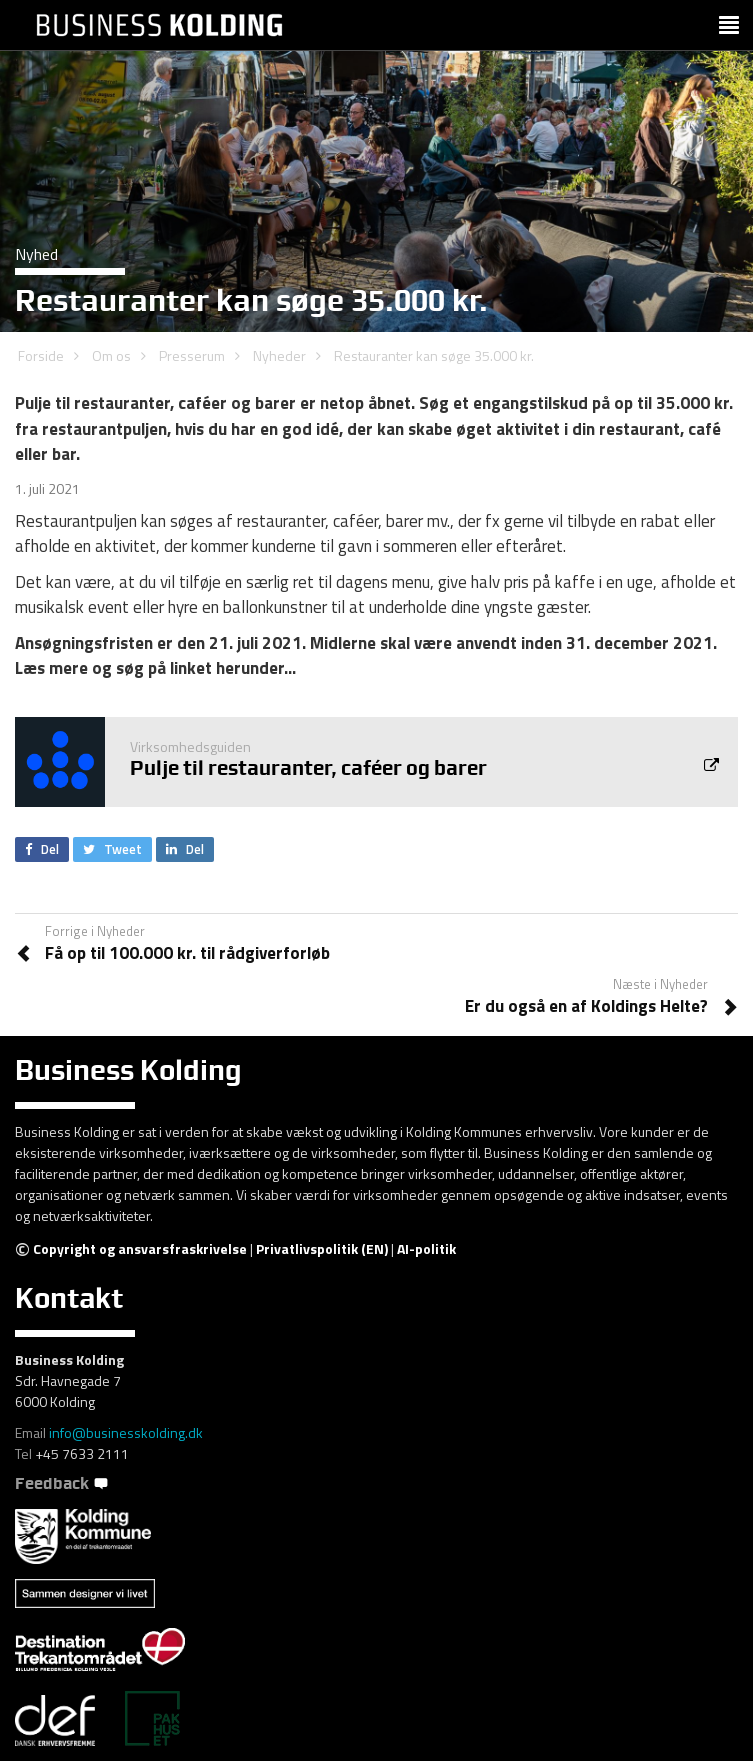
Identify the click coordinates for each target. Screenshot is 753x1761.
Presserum (192, 355)
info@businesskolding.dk (126, 1432)
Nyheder (279, 355)
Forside (41, 355)
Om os (111, 355)
